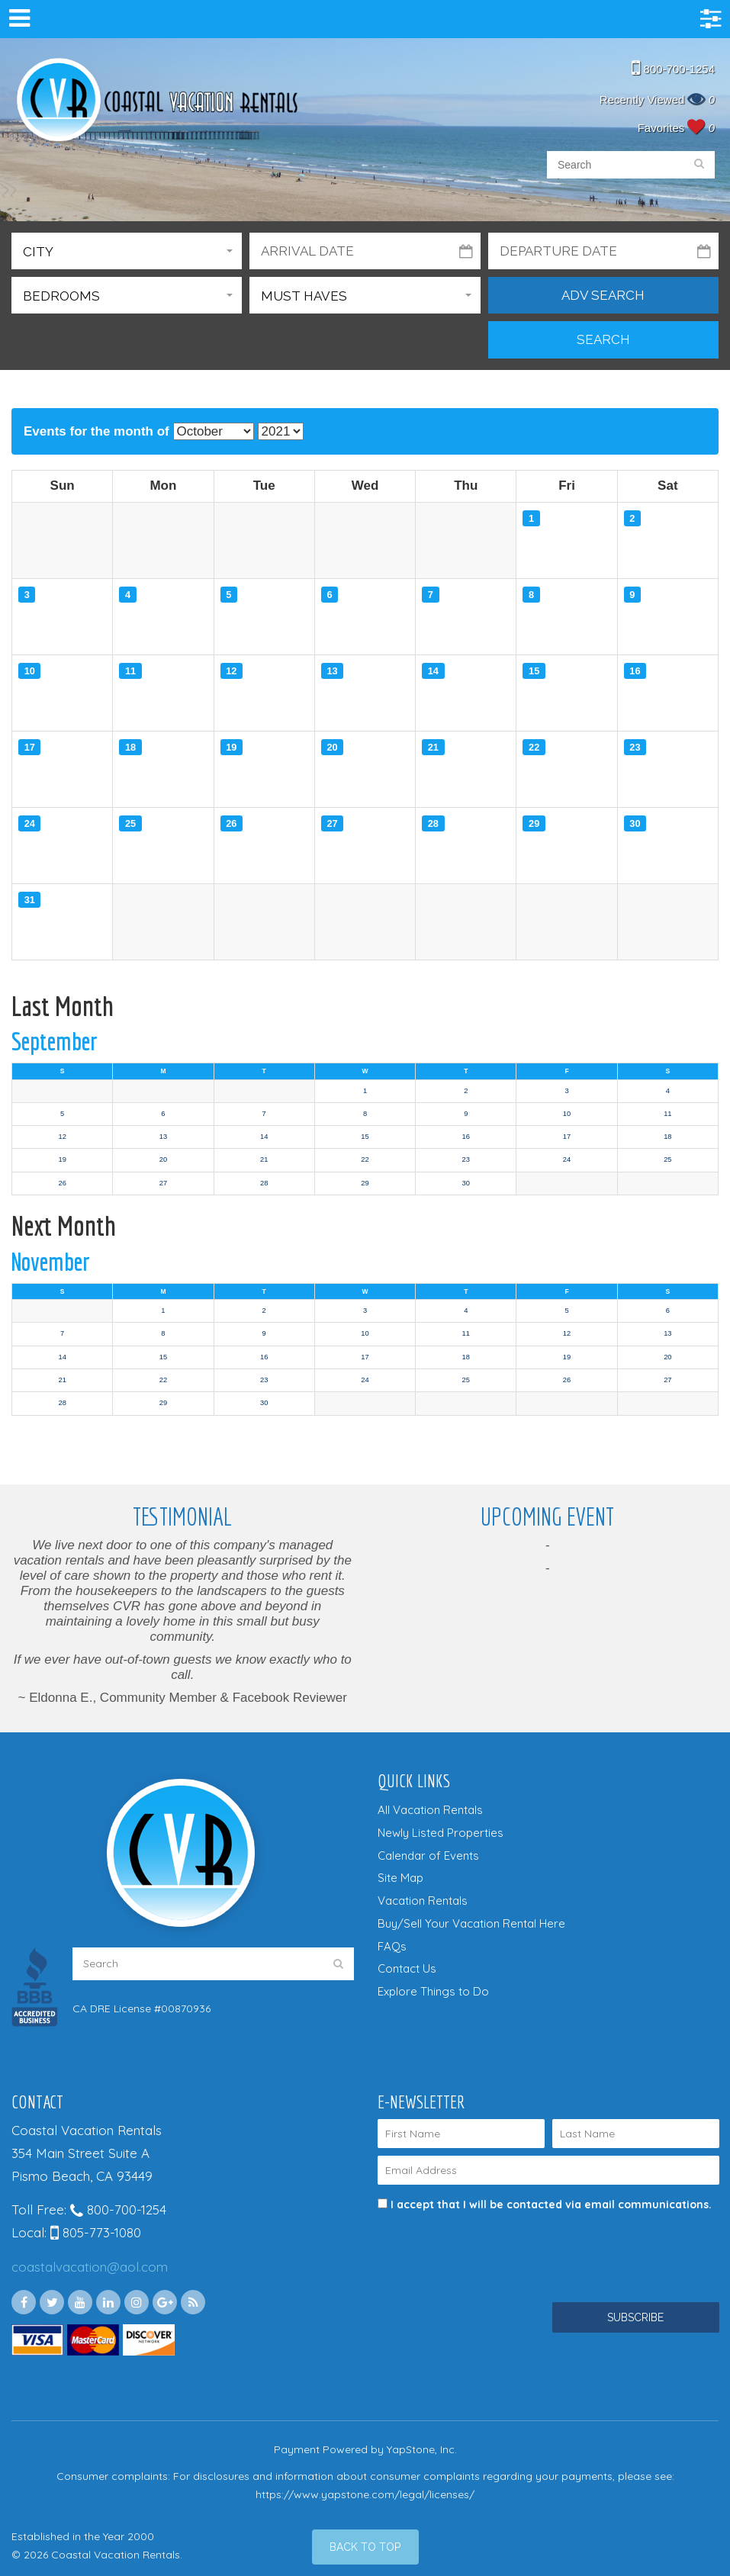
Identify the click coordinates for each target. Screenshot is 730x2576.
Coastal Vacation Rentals (156, 101)
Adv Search (603, 295)
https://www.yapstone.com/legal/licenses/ (365, 2494)
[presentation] (493, 2249)
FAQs (392, 1946)
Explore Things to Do (433, 1991)
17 (567, 1136)
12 (62, 1136)
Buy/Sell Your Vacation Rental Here (471, 1923)
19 (62, 1159)
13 (163, 1136)
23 (466, 1159)
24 (567, 1159)
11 (667, 1114)
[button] (126, 251)
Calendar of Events (428, 1855)
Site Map (400, 1877)
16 (466, 1136)
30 (466, 1183)
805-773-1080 (95, 2232)
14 (264, 1136)
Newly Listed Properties (440, 1832)
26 (62, 1183)
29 (364, 1183)
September (54, 1041)
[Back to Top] (365, 2547)
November (50, 1261)
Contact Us (407, 1968)
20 (163, 1159)
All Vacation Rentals (430, 1810)
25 (667, 1159)
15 (364, 1136)
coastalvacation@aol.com (89, 2267)
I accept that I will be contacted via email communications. (545, 2204)
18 (667, 1136)
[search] (699, 164)
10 (567, 1114)
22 (364, 1159)
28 (264, 1183)
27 (163, 1183)
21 (264, 1159)
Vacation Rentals (423, 1900)
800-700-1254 (673, 69)
